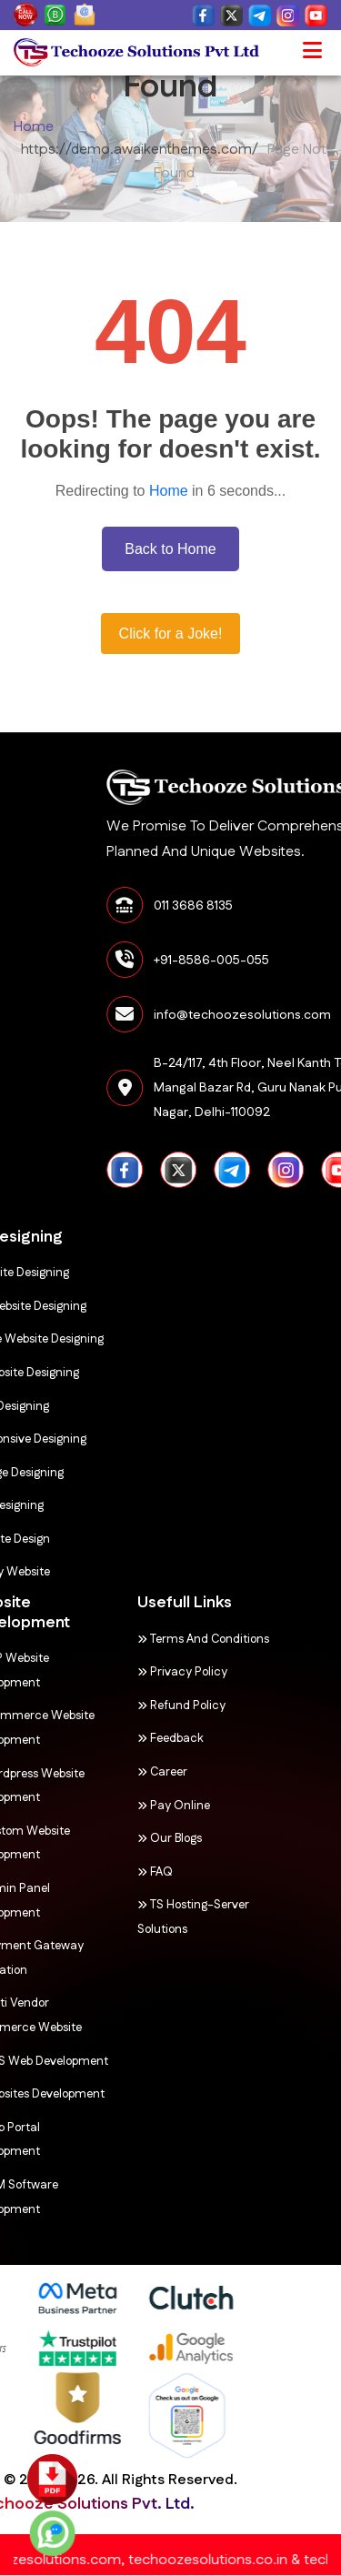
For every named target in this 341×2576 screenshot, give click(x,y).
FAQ (118, 1872)
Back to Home (170, 549)
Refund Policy (145, 1705)
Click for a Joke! (171, 633)
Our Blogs (133, 1838)
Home (34, 126)
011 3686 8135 (266, 906)
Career (126, 1772)
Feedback (134, 1738)
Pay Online (137, 1805)
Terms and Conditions (167, 1639)
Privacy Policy (146, 1672)
